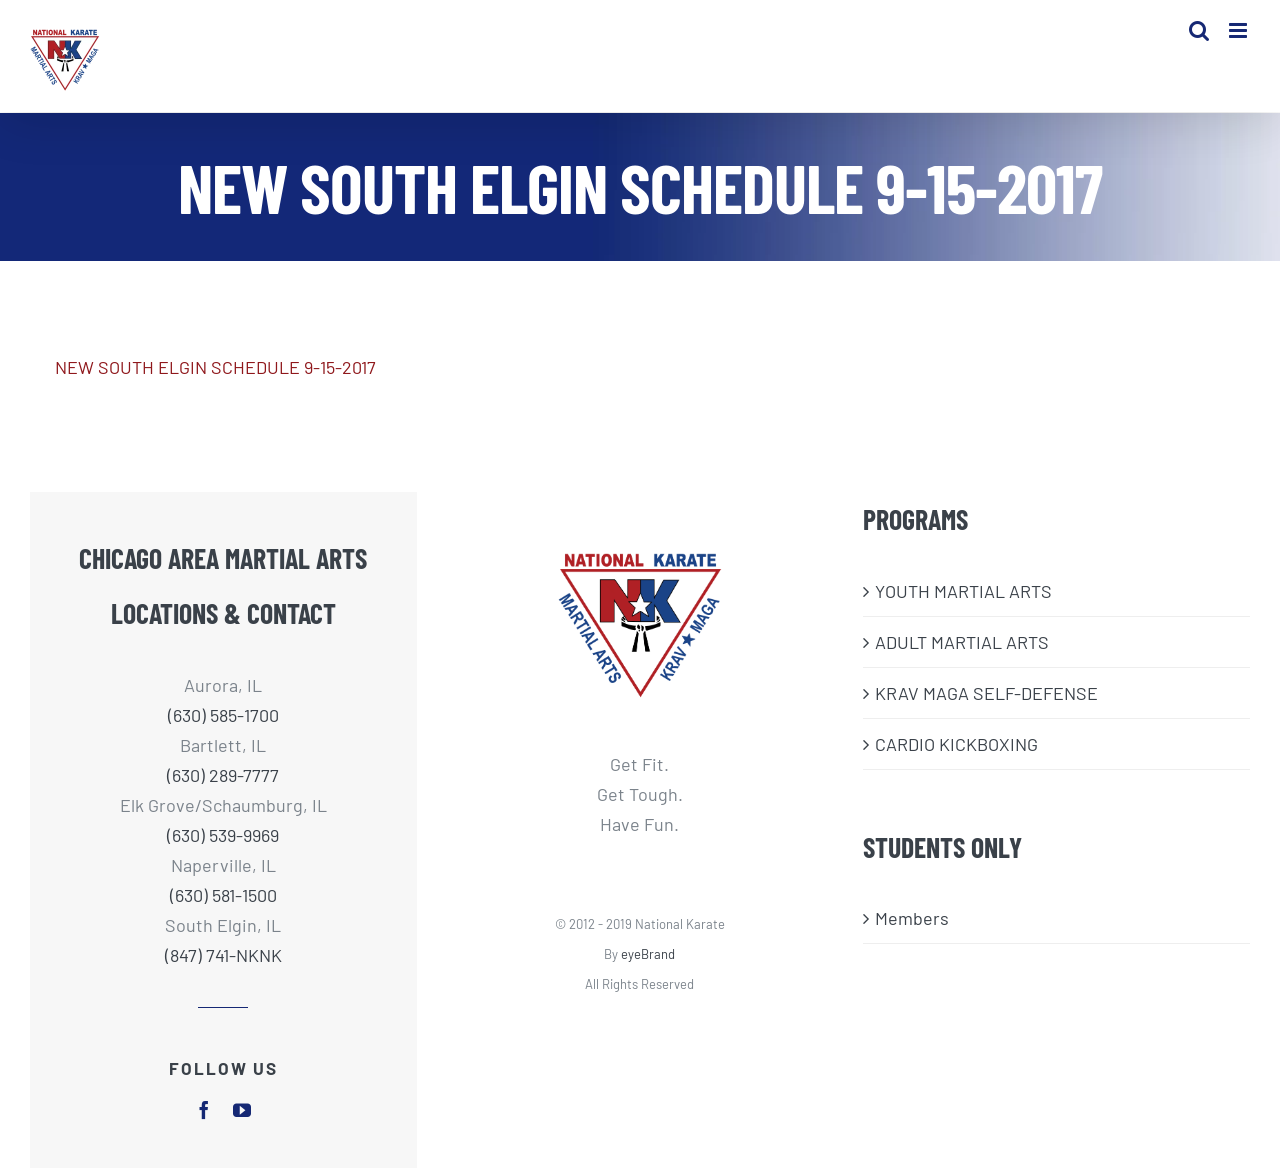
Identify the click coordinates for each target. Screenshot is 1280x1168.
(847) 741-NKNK (223, 955)
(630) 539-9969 (223, 835)
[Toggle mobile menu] (1239, 30)
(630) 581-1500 (223, 895)
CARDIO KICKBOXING (956, 744)
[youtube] (242, 1110)
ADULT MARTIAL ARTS (962, 642)
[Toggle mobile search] (1199, 30)
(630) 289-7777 (223, 775)
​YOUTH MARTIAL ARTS (963, 591)
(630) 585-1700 (223, 715)
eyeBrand (648, 954)
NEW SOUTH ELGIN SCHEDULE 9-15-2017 (215, 367)
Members (912, 918)
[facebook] (204, 1110)
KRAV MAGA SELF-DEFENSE (986, 693)
